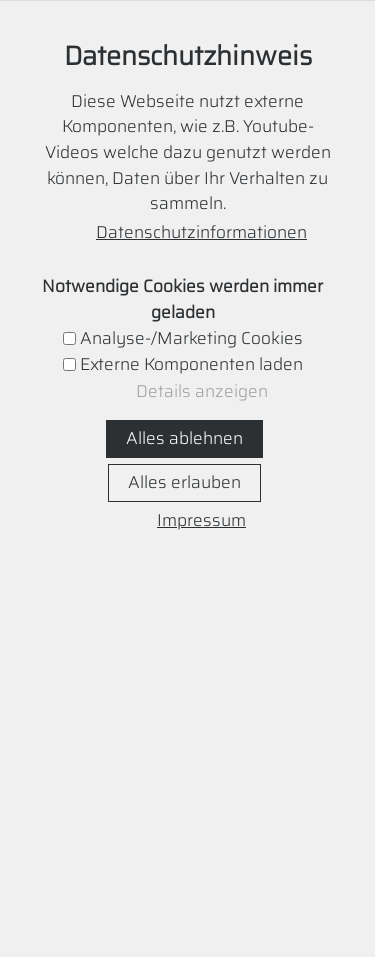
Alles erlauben (184, 482)
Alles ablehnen (184, 438)
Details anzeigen (202, 391)
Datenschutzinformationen (201, 232)
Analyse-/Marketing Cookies (191, 338)
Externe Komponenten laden (191, 364)
